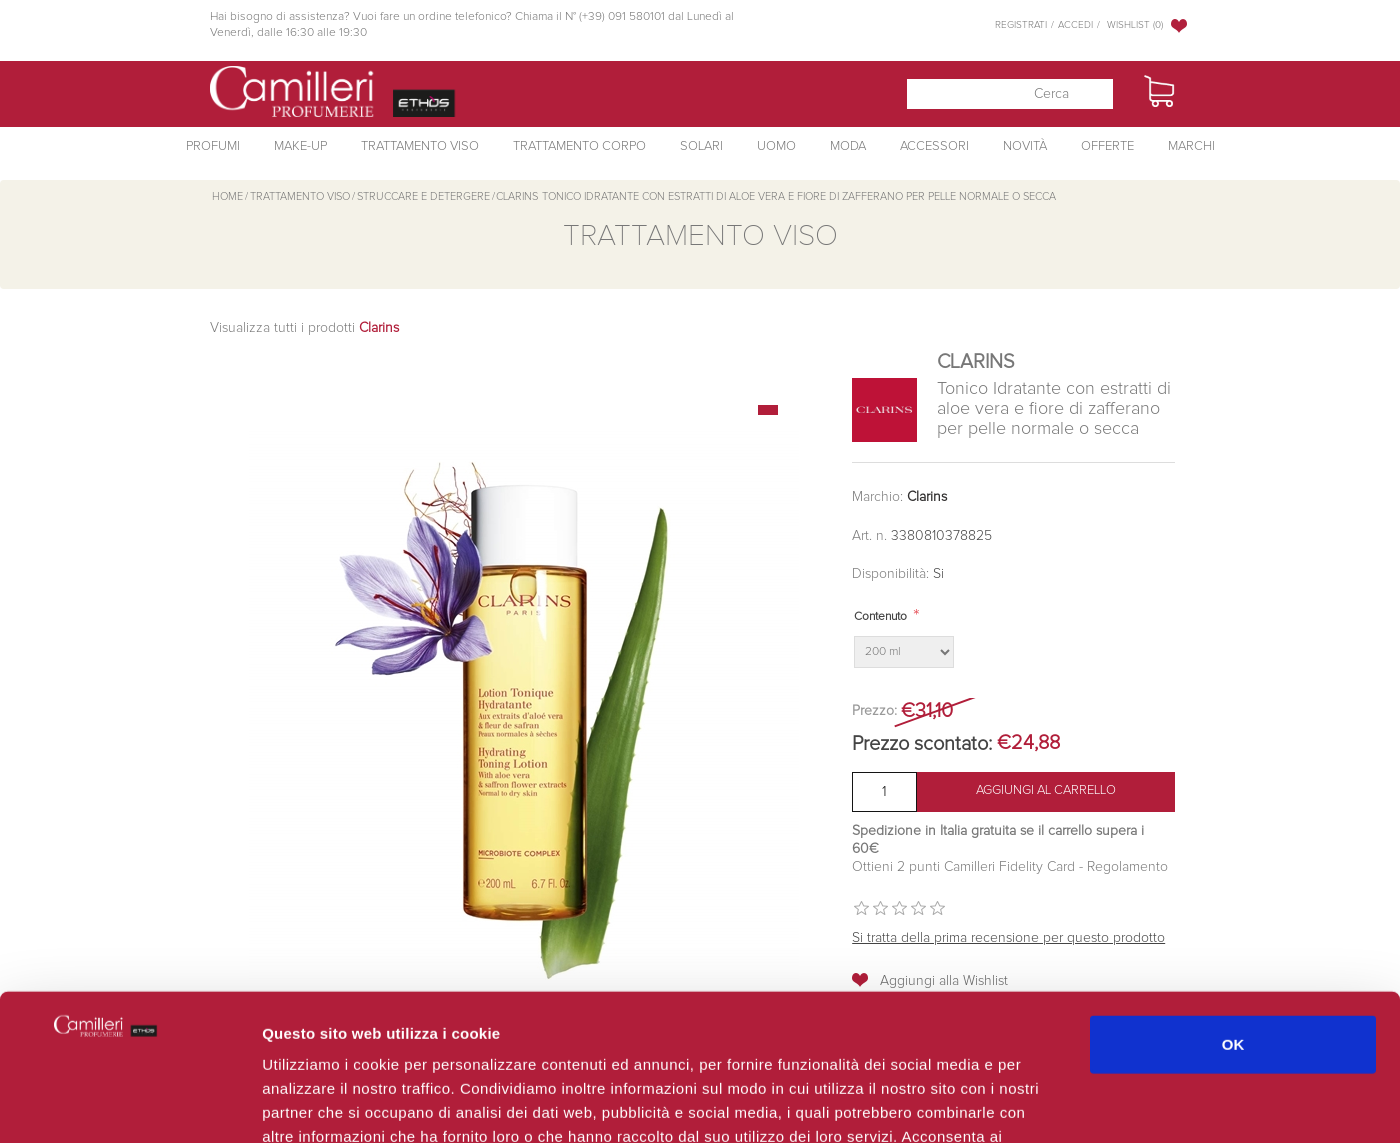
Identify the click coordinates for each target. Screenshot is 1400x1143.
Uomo (776, 146)
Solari (701, 146)
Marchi (1191, 146)
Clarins (927, 497)
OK (1233, 906)
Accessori (934, 146)
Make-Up (300, 146)
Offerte (1107, 146)
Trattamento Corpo (579, 146)
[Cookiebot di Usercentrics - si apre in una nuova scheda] (129, 1104)
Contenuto (880, 617)
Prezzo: (874, 711)
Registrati (1021, 25)
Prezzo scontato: (922, 744)
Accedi (1075, 25)
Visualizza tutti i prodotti (304, 328)
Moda (848, 146)
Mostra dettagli (1062, 1103)
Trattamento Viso (420, 146)
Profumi (213, 146)
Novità (1025, 146)
